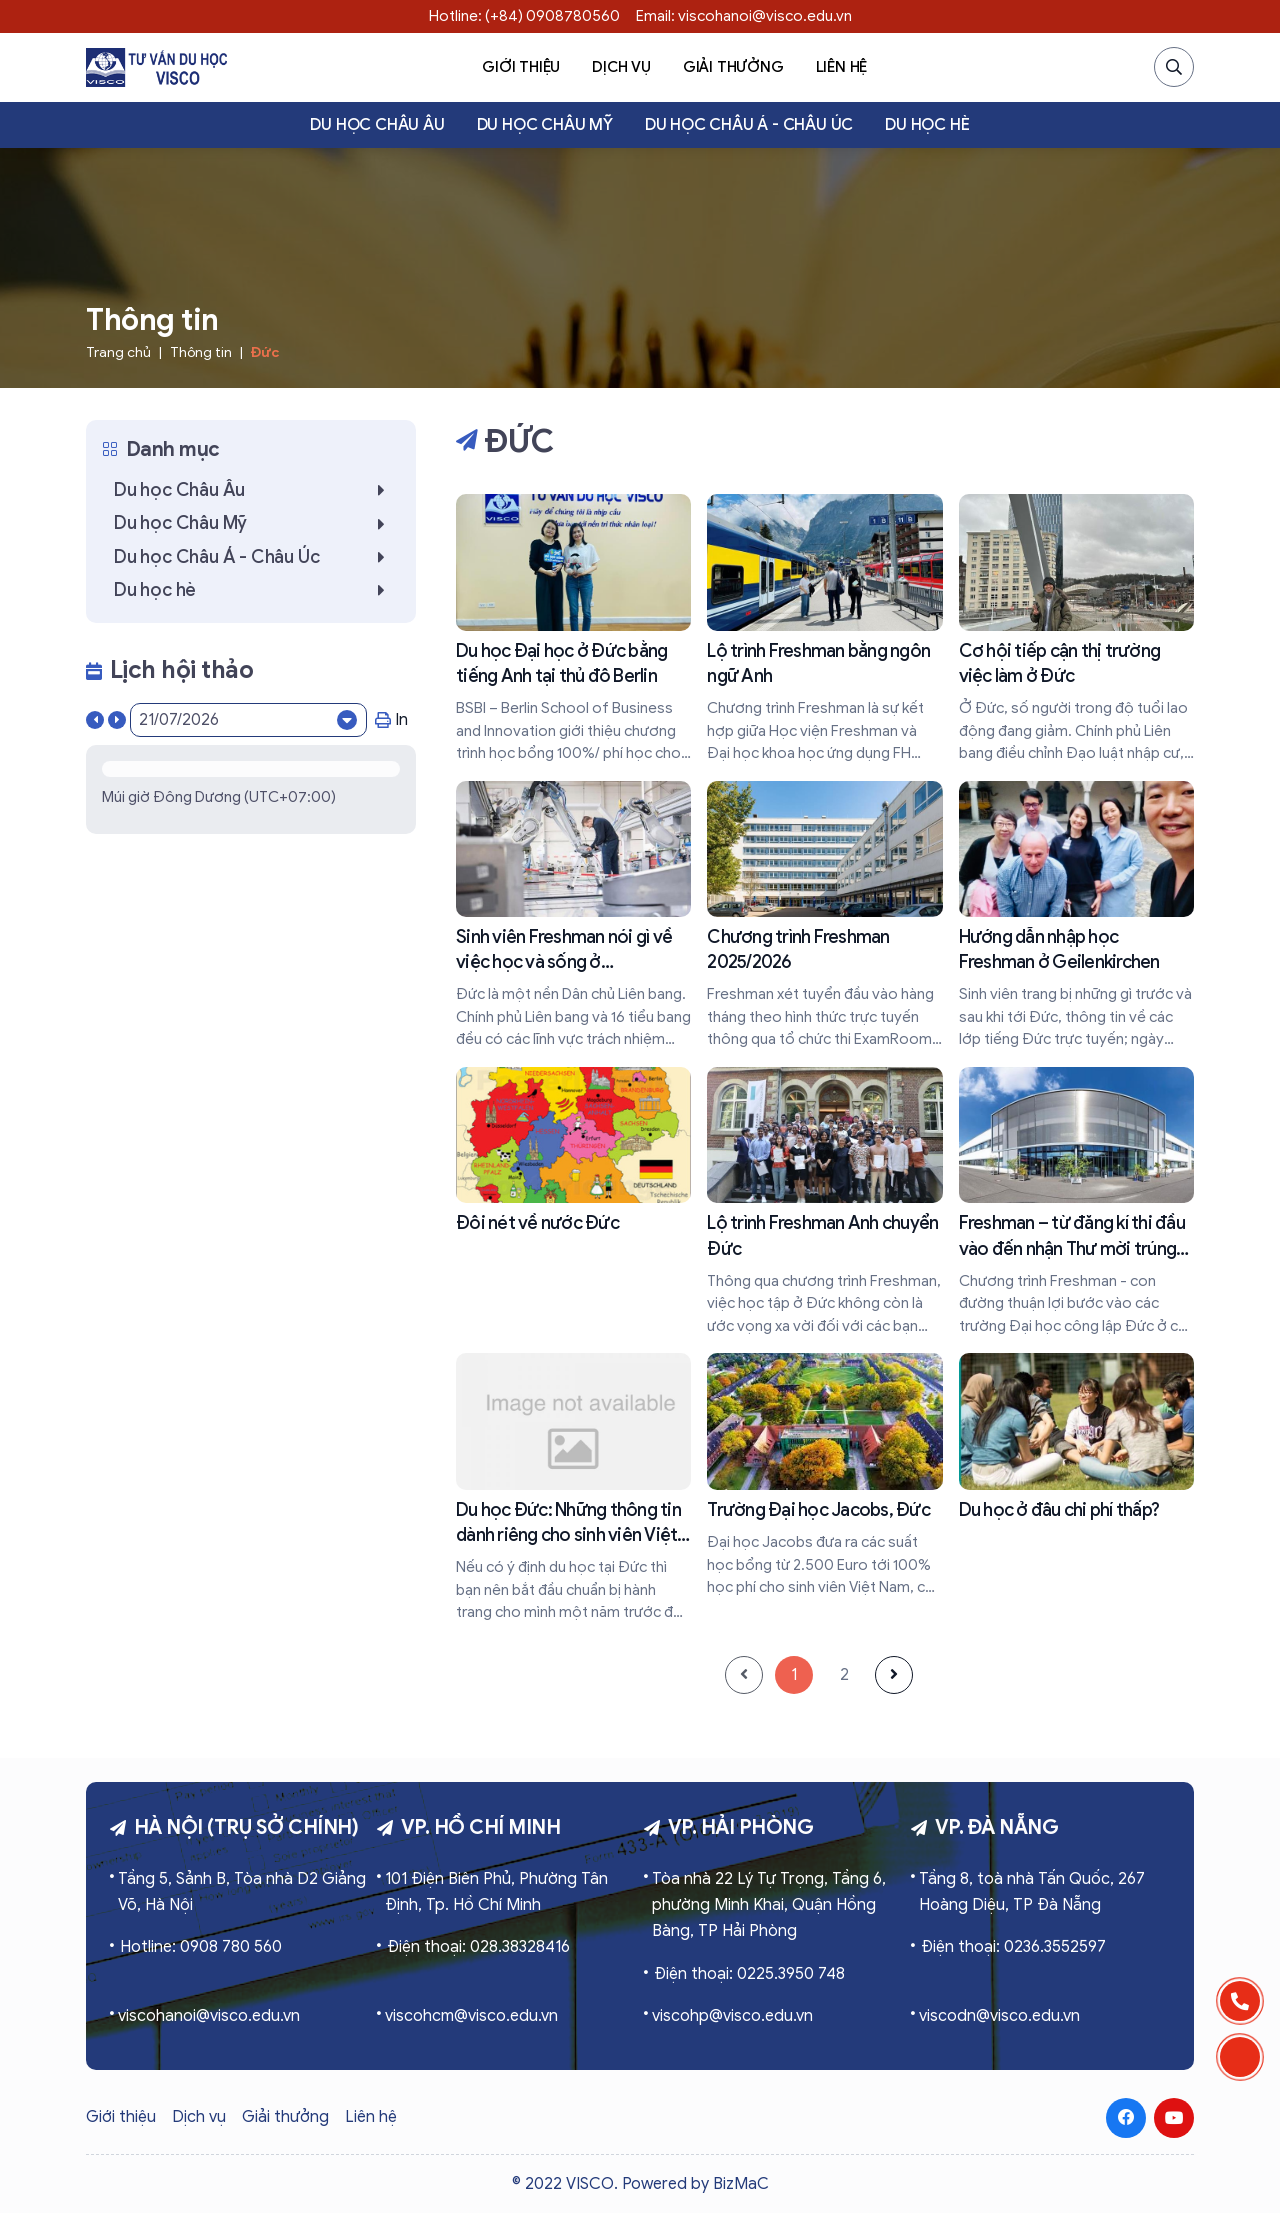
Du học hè (927, 125)
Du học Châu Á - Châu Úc (749, 125)
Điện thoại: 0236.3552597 (1013, 1947)
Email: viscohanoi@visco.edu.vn (744, 16)
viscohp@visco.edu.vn (732, 2016)
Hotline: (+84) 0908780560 (524, 16)
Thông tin (201, 352)
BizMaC (741, 2184)
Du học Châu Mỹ (545, 125)
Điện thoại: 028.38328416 (478, 1947)
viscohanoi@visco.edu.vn (209, 2016)
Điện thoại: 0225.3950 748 (749, 1974)
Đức (265, 352)
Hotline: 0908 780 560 (201, 1947)
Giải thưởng (733, 67)
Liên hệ (842, 67)
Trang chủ (118, 352)
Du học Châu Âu (377, 125)
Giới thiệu (521, 67)
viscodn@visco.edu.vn (999, 2016)
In (391, 720)
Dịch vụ (621, 67)
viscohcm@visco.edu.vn (471, 2016)
